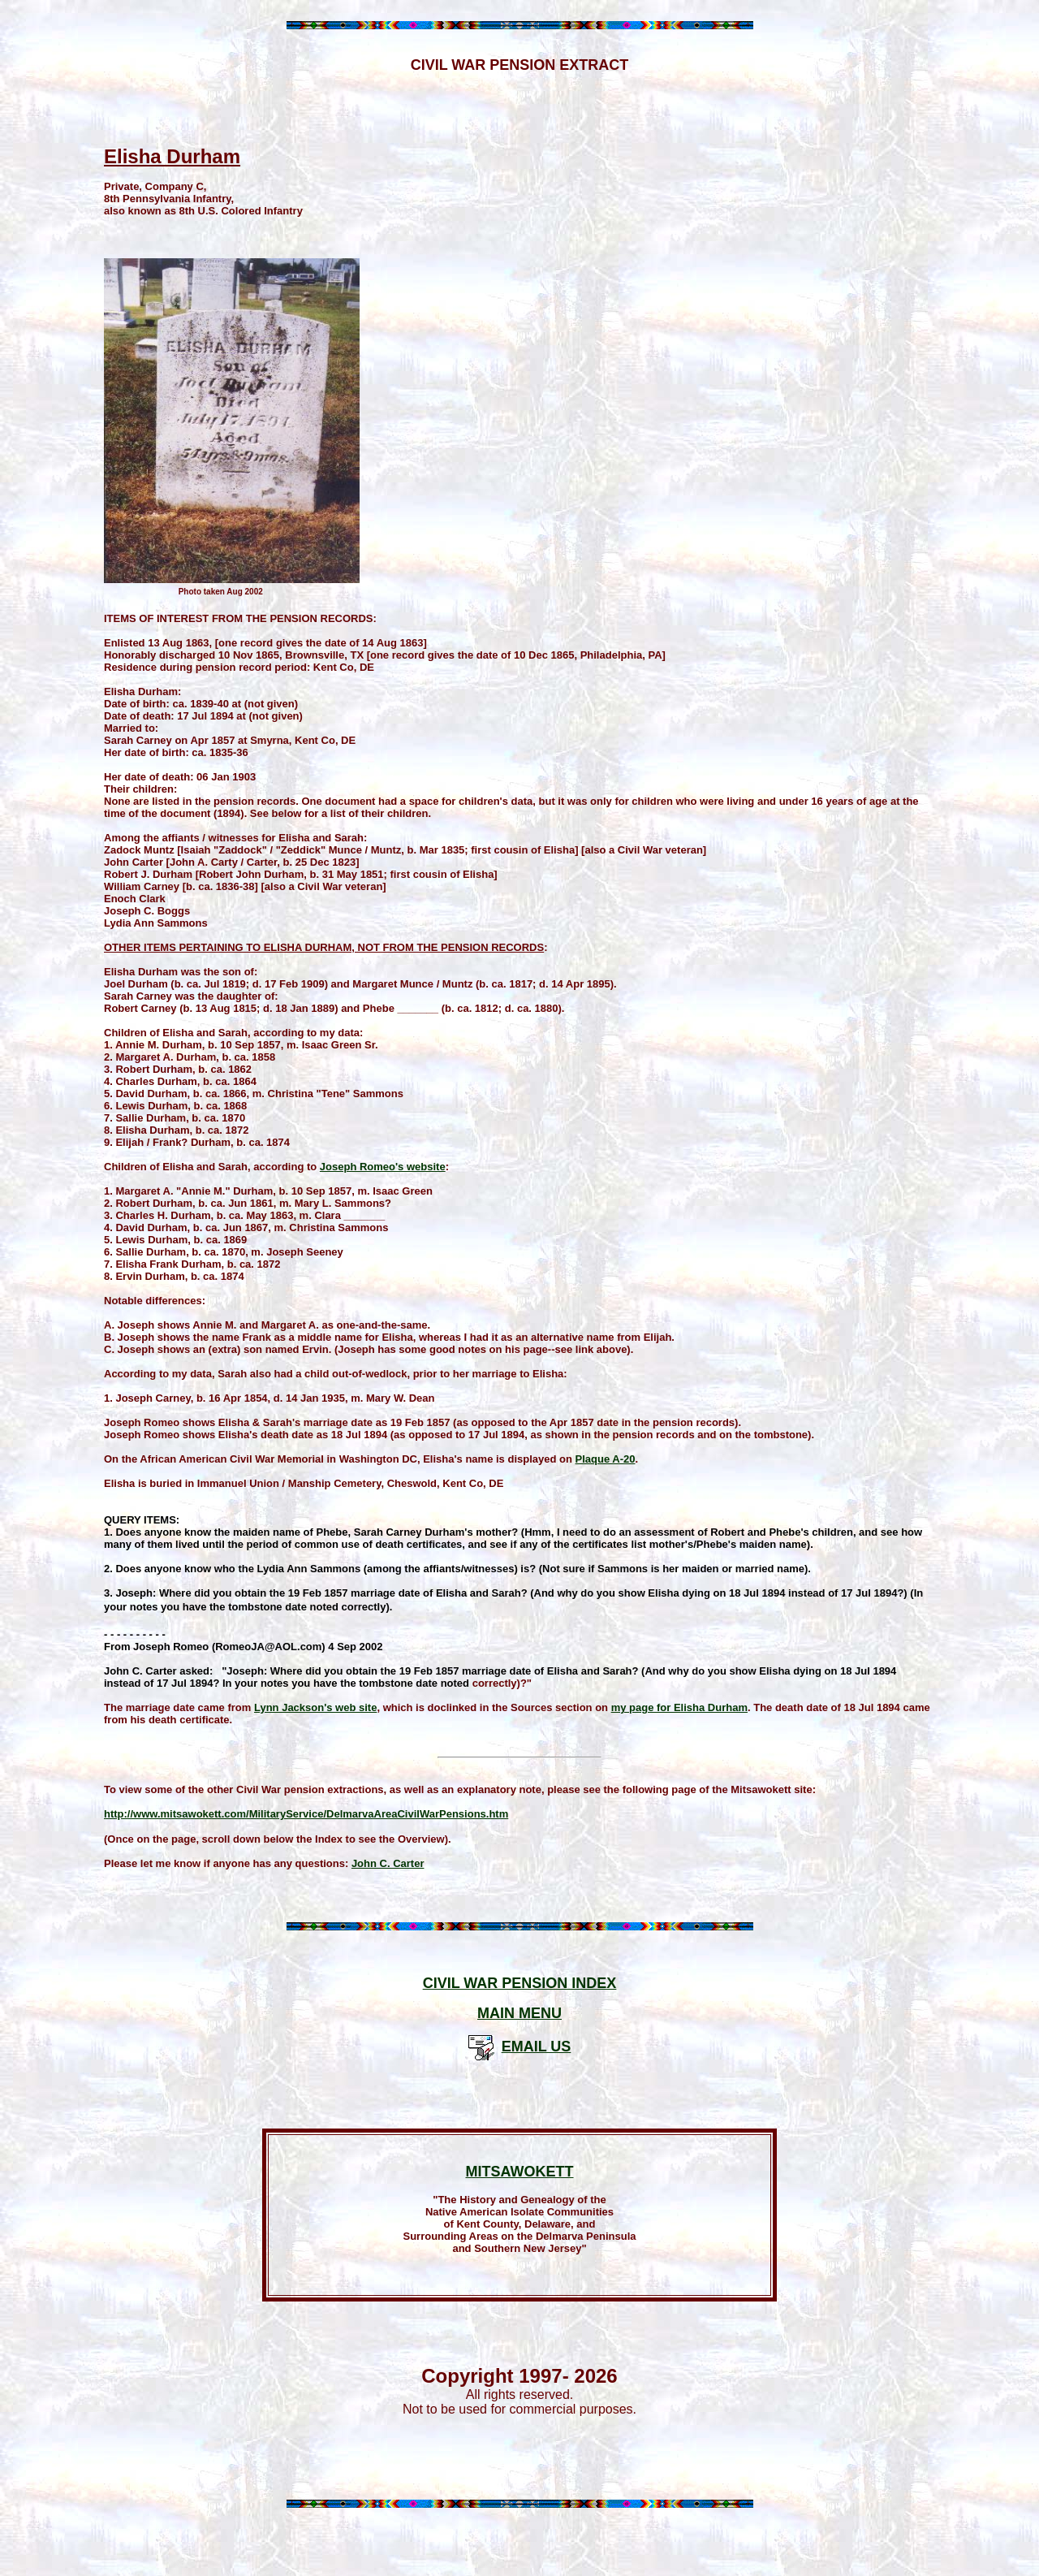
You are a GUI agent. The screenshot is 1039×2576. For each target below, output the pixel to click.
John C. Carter (388, 1863)
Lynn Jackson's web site (315, 1707)
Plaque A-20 (606, 1459)
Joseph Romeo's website (383, 1166)
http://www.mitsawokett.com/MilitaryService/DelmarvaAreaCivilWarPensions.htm (306, 1814)
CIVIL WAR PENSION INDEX (520, 1983)
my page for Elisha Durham (679, 1707)
